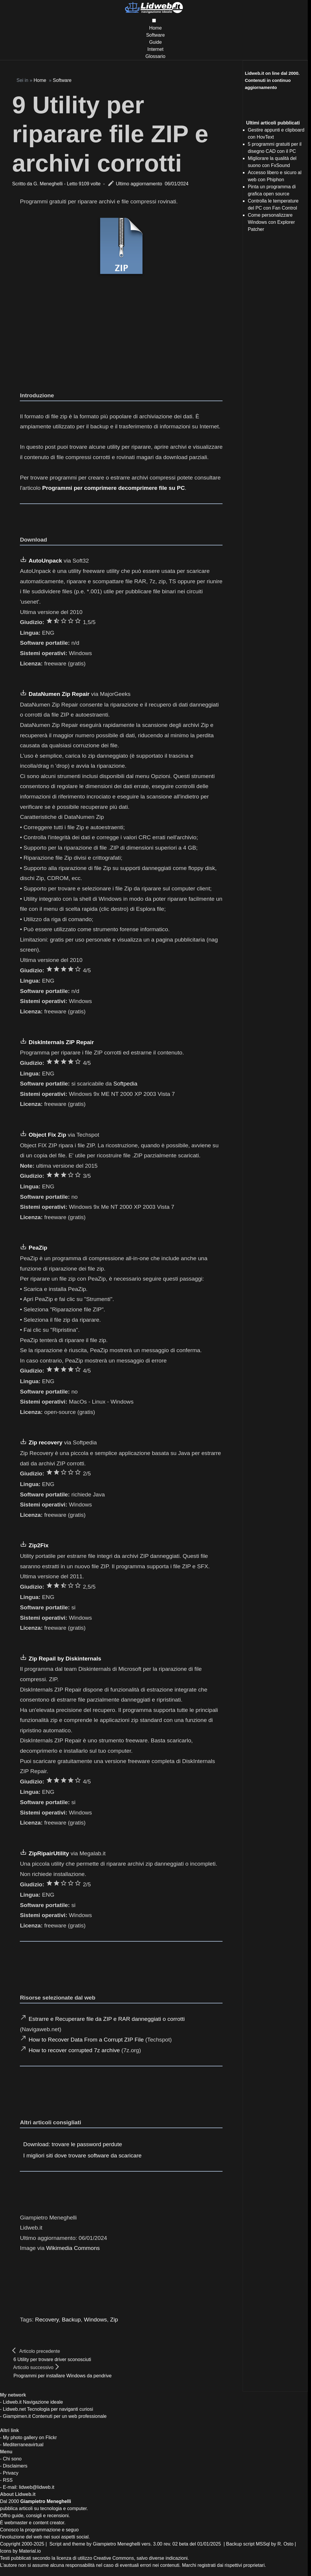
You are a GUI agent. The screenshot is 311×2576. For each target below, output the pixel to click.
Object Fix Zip (47, 1135)
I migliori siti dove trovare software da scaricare (82, 2155)
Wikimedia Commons (73, 2248)
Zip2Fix (39, 1545)
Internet (155, 49)
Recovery (47, 2319)
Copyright (10, 2543)
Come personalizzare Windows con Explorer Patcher (271, 222)
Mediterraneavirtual (23, 2444)
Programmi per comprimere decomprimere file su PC (113, 488)
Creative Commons (114, 2558)
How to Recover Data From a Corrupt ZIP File (86, 2040)
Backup (71, 2319)
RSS (8, 2480)
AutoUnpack (45, 561)
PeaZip (38, 1248)
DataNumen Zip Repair (59, 694)
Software (155, 35)
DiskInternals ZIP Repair (61, 1042)
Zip (114, 2319)
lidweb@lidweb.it (36, 2487)
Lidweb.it (12, 2402)
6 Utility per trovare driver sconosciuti (52, 2359)
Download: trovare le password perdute (72, 2144)
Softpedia (125, 1083)
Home (155, 27)
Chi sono (12, 2458)
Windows (95, 2319)
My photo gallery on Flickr (30, 2437)
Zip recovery (45, 1442)
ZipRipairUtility (49, 1853)
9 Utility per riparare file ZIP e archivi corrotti (110, 133)
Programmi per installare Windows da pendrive (62, 2375)
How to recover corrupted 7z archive (74, 2050)
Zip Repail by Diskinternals (65, 1658)
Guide (155, 42)
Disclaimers (15, 2465)
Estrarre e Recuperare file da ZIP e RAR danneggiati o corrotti (107, 2019)
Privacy (10, 2472)
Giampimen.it (17, 2416)
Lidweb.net (14, 2409)
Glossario (155, 56)
